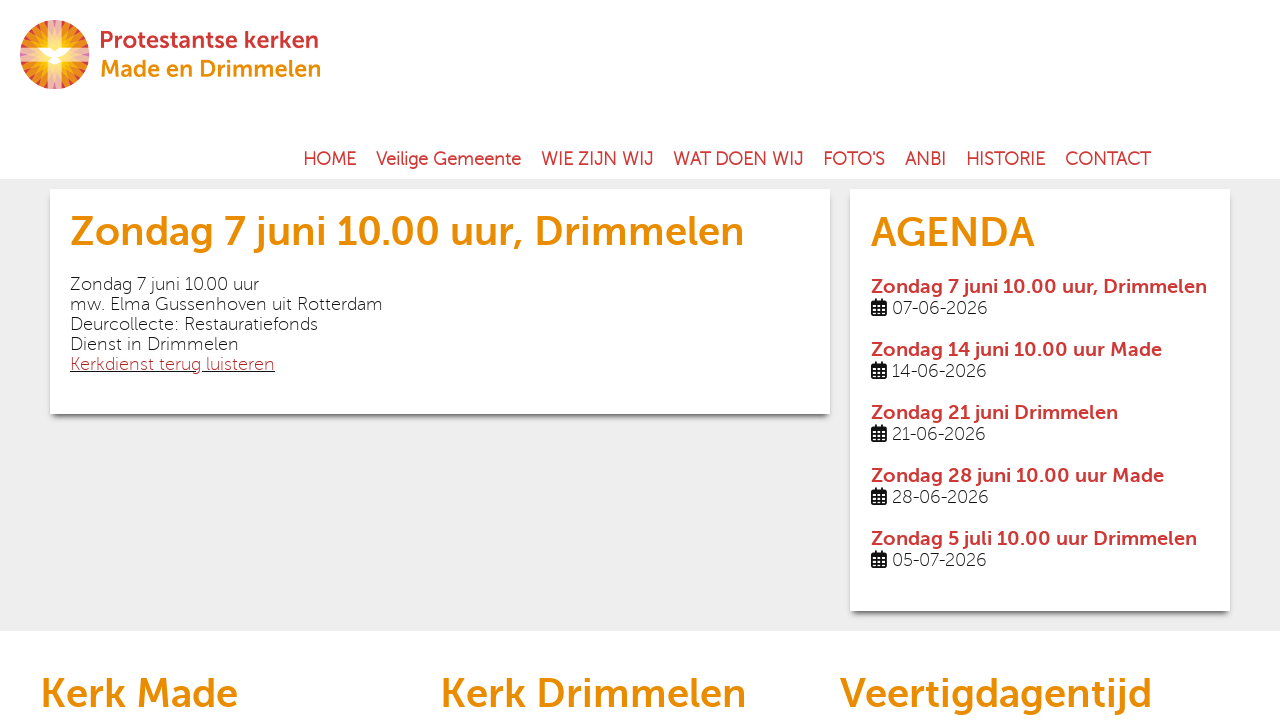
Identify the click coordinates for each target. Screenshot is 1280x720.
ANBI (925, 159)
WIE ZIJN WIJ (597, 159)
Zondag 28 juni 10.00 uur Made (1017, 475)
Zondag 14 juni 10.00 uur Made (1016, 349)
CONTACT (1107, 159)
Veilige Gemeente (448, 159)
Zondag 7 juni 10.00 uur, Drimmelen (1039, 286)
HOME (329, 159)
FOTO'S (854, 159)
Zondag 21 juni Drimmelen (994, 412)
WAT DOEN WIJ (738, 159)
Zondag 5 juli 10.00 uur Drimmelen (1034, 538)
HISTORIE (1005, 159)
